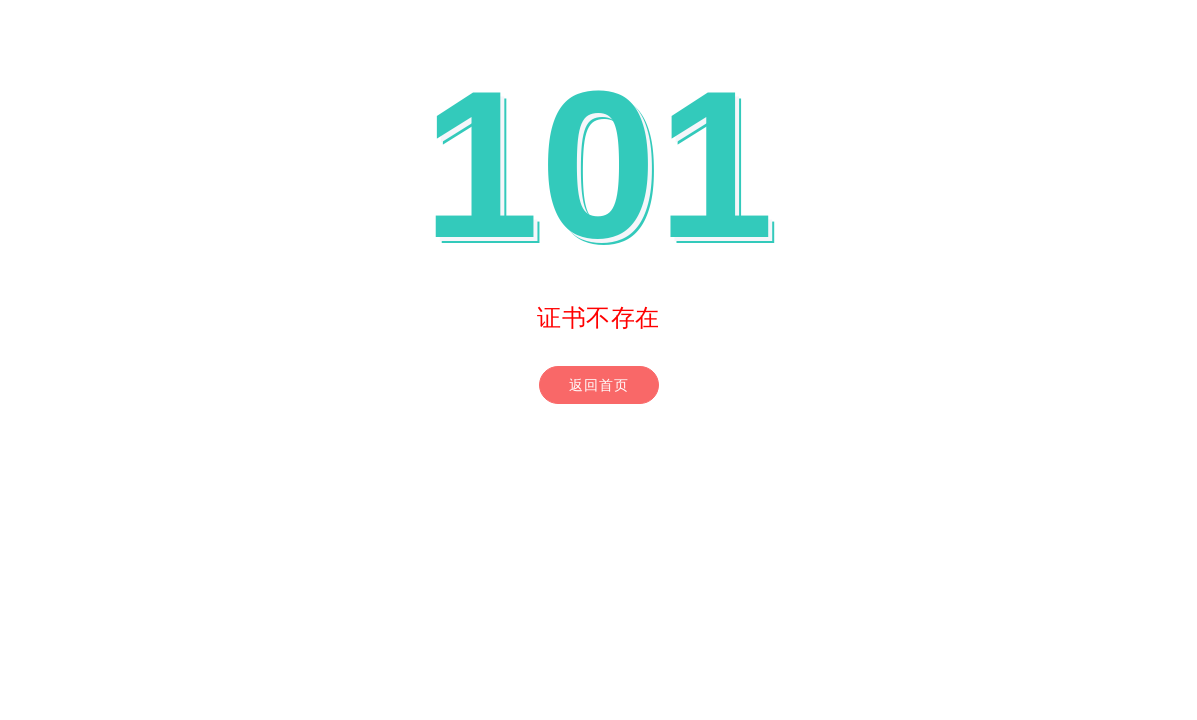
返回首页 (599, 385)
